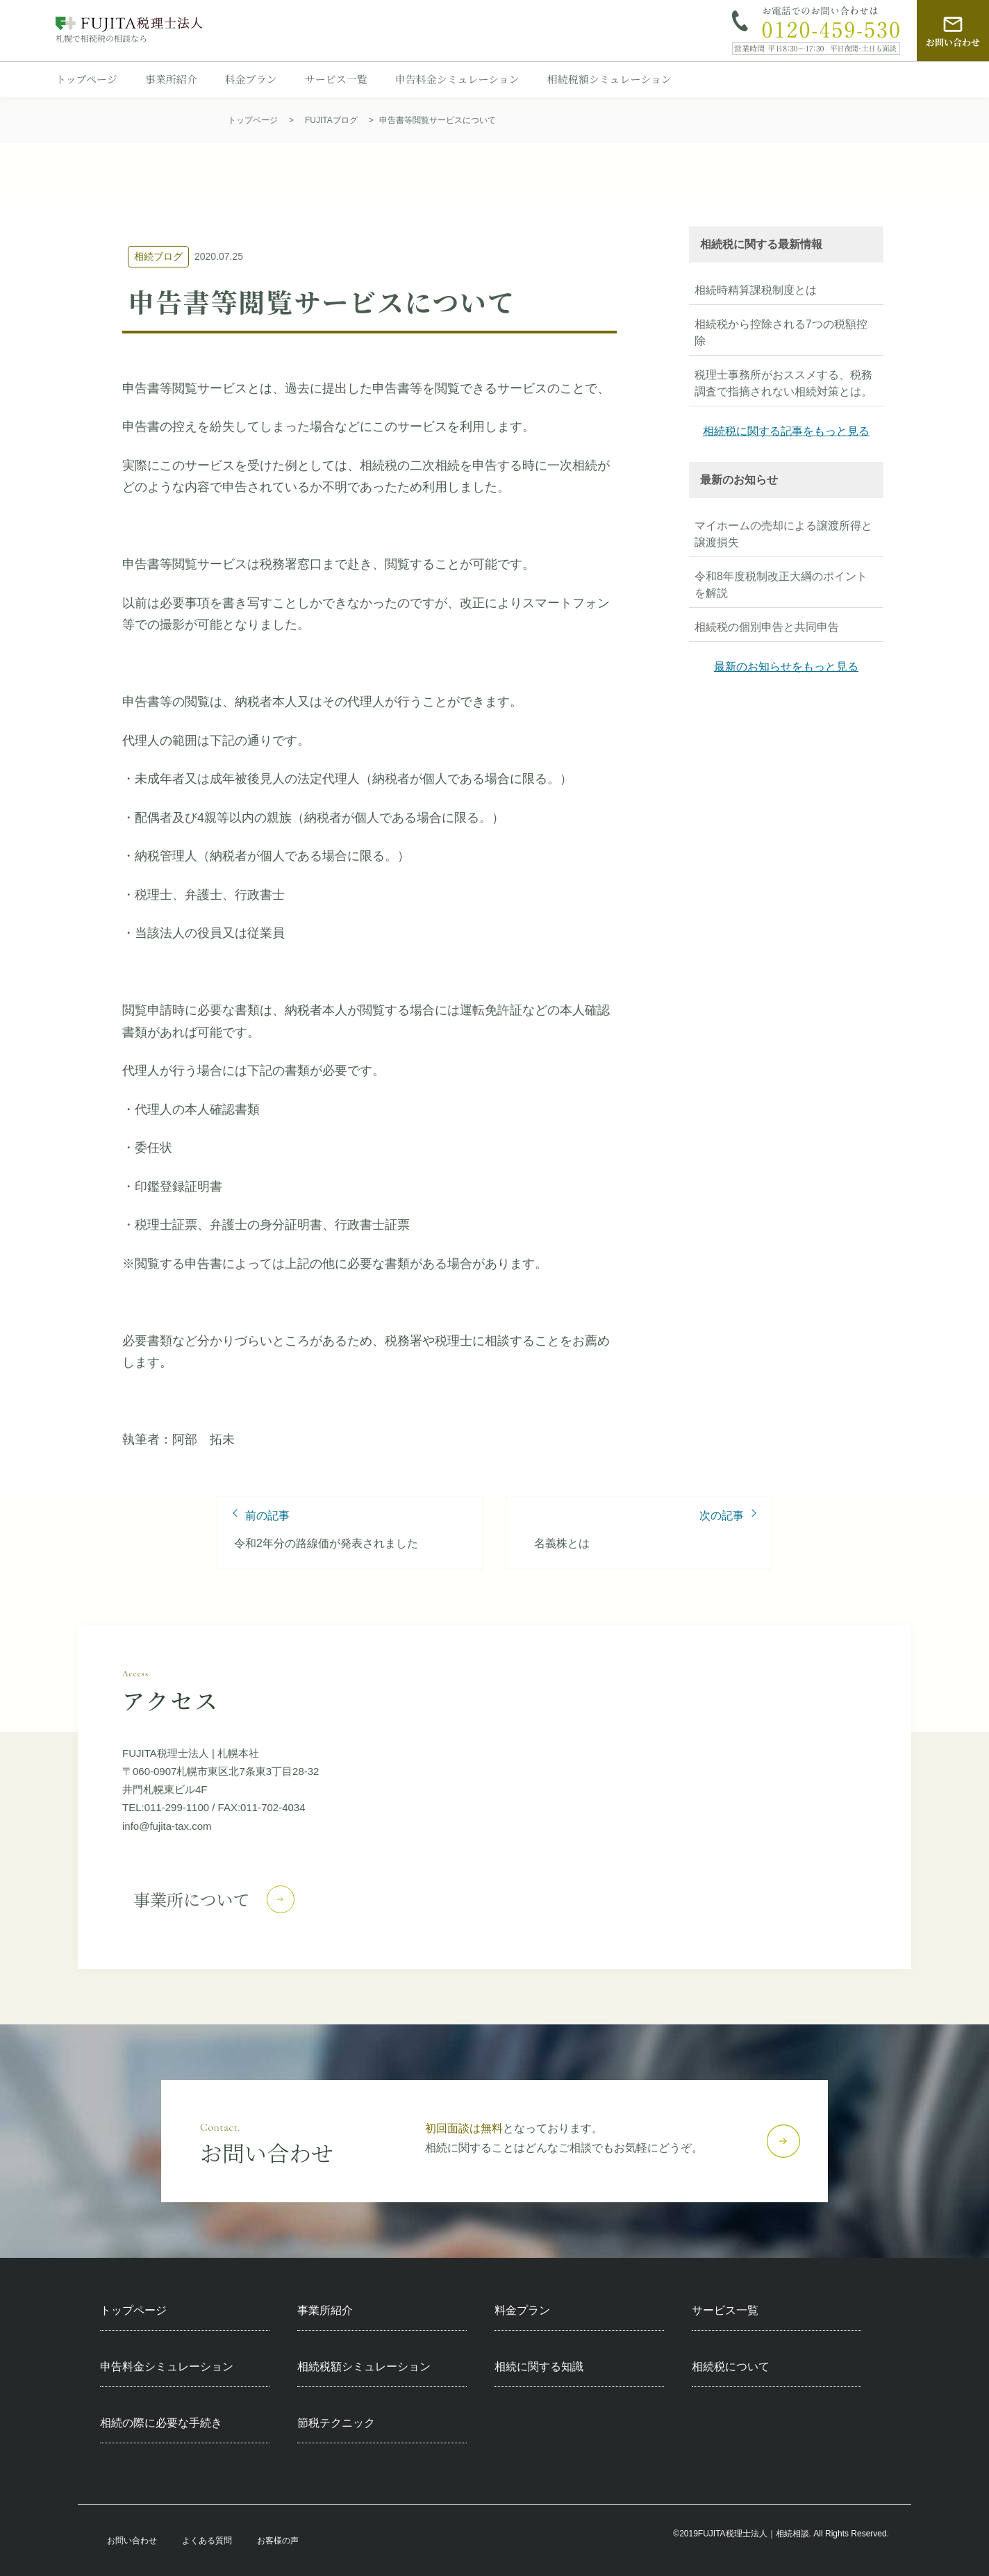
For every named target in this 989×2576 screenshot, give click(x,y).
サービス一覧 (336, 79)
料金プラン (251, 79)
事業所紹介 (171, 79)
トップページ (86, 79)
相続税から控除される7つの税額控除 (781, 332)
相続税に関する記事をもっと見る (786, 431)
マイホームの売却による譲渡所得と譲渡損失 (783, 534)
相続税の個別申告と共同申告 (767, 627)
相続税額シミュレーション (609, 79)
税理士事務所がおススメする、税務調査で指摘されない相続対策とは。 (783, 383)
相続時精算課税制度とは (756, 290)
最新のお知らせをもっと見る (786, 666)
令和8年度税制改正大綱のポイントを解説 (781, 584)
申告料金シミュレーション (457, 79)
